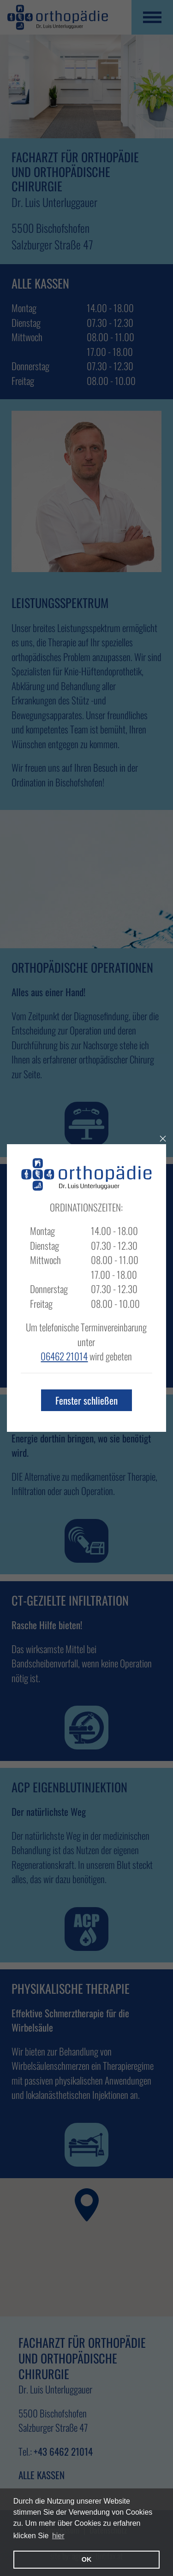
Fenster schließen (86, 1400)
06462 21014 (64, 1356)
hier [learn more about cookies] (58, 2536)
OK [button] (87, 2559)
